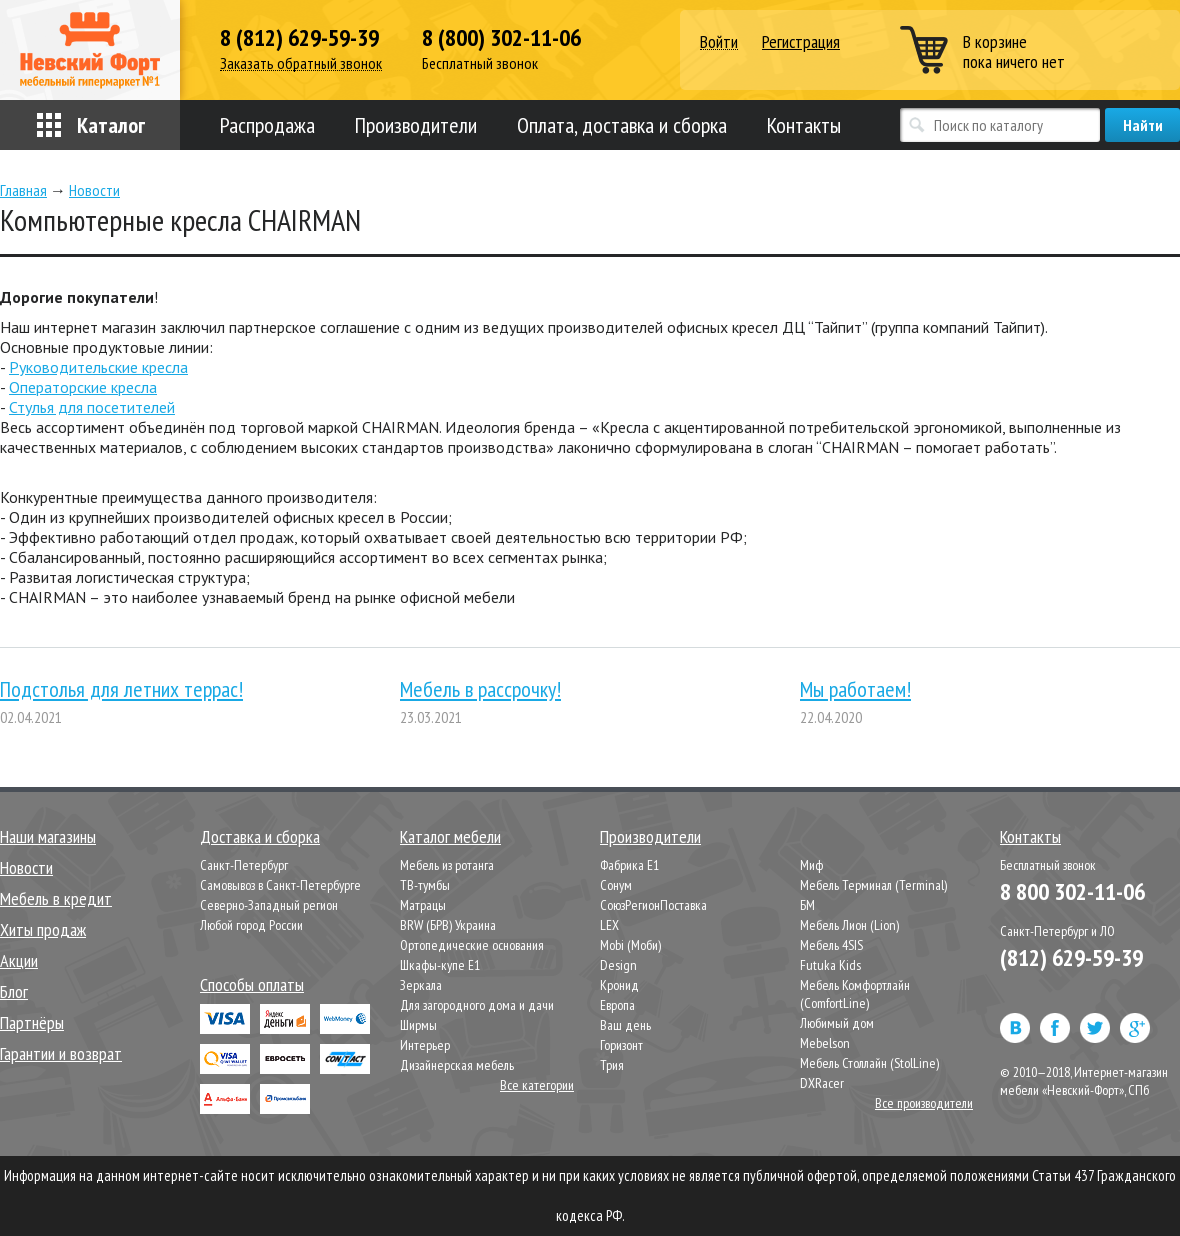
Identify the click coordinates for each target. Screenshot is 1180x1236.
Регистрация (801, 41)
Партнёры (32, 1022)
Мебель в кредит (56, 898)
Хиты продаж (43, 929)
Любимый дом (837, 1023)
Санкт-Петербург (244, 865)
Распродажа (267, 125)
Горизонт (621, 1045)
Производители (416, 125)
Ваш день (625, 1025)
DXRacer (822, 1083)
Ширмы (418, 1025)
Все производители (924, 1103)
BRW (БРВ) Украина (448, 925)
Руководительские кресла (98, 367)
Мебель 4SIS (831, 945)
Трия (612, 1065)
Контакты (804, 125)
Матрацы (423, 905)
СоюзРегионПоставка (653, 905)
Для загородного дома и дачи (477, 1005)
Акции (19, 960)
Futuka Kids (830, 965)
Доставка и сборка (260, 836)
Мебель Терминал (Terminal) (873, 885)
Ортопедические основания (472, 945)
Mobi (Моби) (630, 945)
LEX (609, 925)
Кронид (619, 985)
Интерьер (425, 1045)
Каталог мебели (450, 836)
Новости (26, 867)
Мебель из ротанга (447, 865)
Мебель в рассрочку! (480, 689)
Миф (811, 865)
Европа (617, 1005)
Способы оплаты (252, 984)
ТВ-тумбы (425, 885)
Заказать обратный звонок (301, 63)
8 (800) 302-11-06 (501, 38)
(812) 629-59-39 (1071, 957)
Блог (14, 991)
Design (618, 965)
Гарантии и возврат (61, 1053)
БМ (807, 905)
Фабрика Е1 (629, 865)
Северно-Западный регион (269, 905)
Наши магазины (48, 836)
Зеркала (421, 985)
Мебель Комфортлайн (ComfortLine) (855, 994)
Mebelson (825, 1043)
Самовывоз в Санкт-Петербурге (280, 885)
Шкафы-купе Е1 (440, 965)
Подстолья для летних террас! (121, 689)
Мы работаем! (855, 689)
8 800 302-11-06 (1072, 891)
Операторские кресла (83, 387)
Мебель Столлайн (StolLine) (869, 1063)
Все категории (537, 1085)
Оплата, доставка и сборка (622, 125)
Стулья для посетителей (92, 407)
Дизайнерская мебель (457, 1065)
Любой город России (251, 925)
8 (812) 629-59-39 (299, 38)
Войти (719, 42)
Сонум (616, 885)
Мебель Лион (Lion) (849, 925)
